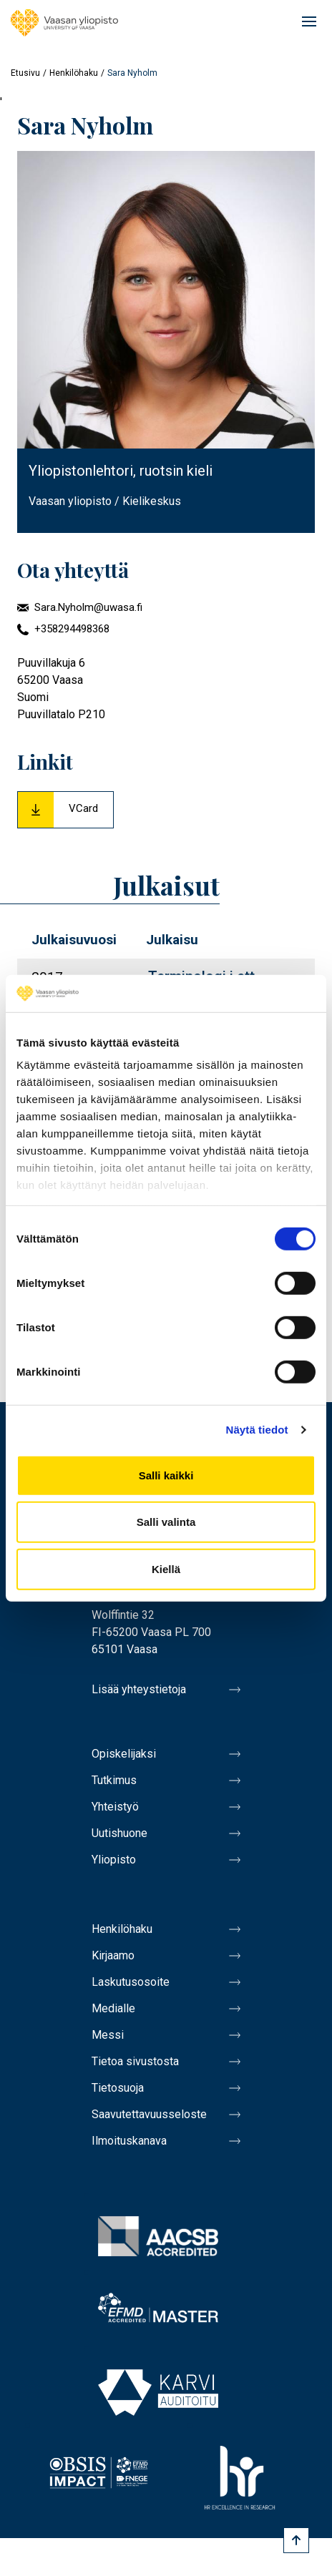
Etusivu (25, 73)
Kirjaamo (113, 1955)
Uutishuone (119, 1833)
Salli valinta (166, 1522)
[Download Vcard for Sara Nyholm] (65, 809)
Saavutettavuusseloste (149, 2114)
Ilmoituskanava (129, 2141)
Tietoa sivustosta (135, 2061)
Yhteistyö (115, 1806)
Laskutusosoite (131, 1982)
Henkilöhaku (73, 73)
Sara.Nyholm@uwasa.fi (88, 607)
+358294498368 (71, 628)
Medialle (113, 2008)
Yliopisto (114, 1859)
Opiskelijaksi (124, 1753)
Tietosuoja (118, 2088)
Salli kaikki (166, 1475)
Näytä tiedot (257, 1430)
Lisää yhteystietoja (139, 1689)
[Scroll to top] (296, 2540)
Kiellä (166, 1569)
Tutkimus (114, 1780)
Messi (108, 2035)
